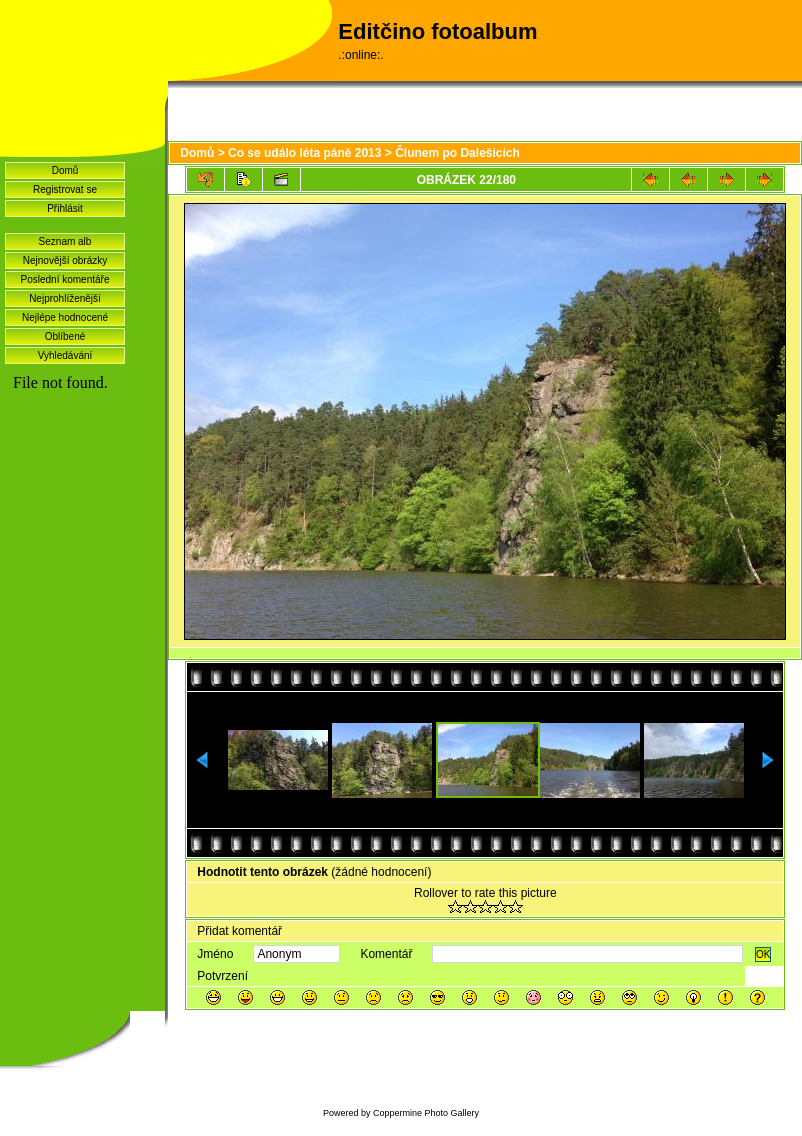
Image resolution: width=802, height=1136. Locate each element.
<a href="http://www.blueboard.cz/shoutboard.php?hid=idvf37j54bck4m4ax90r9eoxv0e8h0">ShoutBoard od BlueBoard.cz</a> (82, 641)
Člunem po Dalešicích (457, 153)
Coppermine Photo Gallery (426, 1113)
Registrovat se (65, 189)
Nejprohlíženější (65, 298)
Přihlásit (65, 208)
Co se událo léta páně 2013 (304, 153)
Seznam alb (65, 241)
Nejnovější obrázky (65, 260)
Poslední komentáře (65, 279)
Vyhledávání (65, 355)
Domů (65, 170)
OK (763, 954)
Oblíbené (65, 336)
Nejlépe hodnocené (65, 317)
